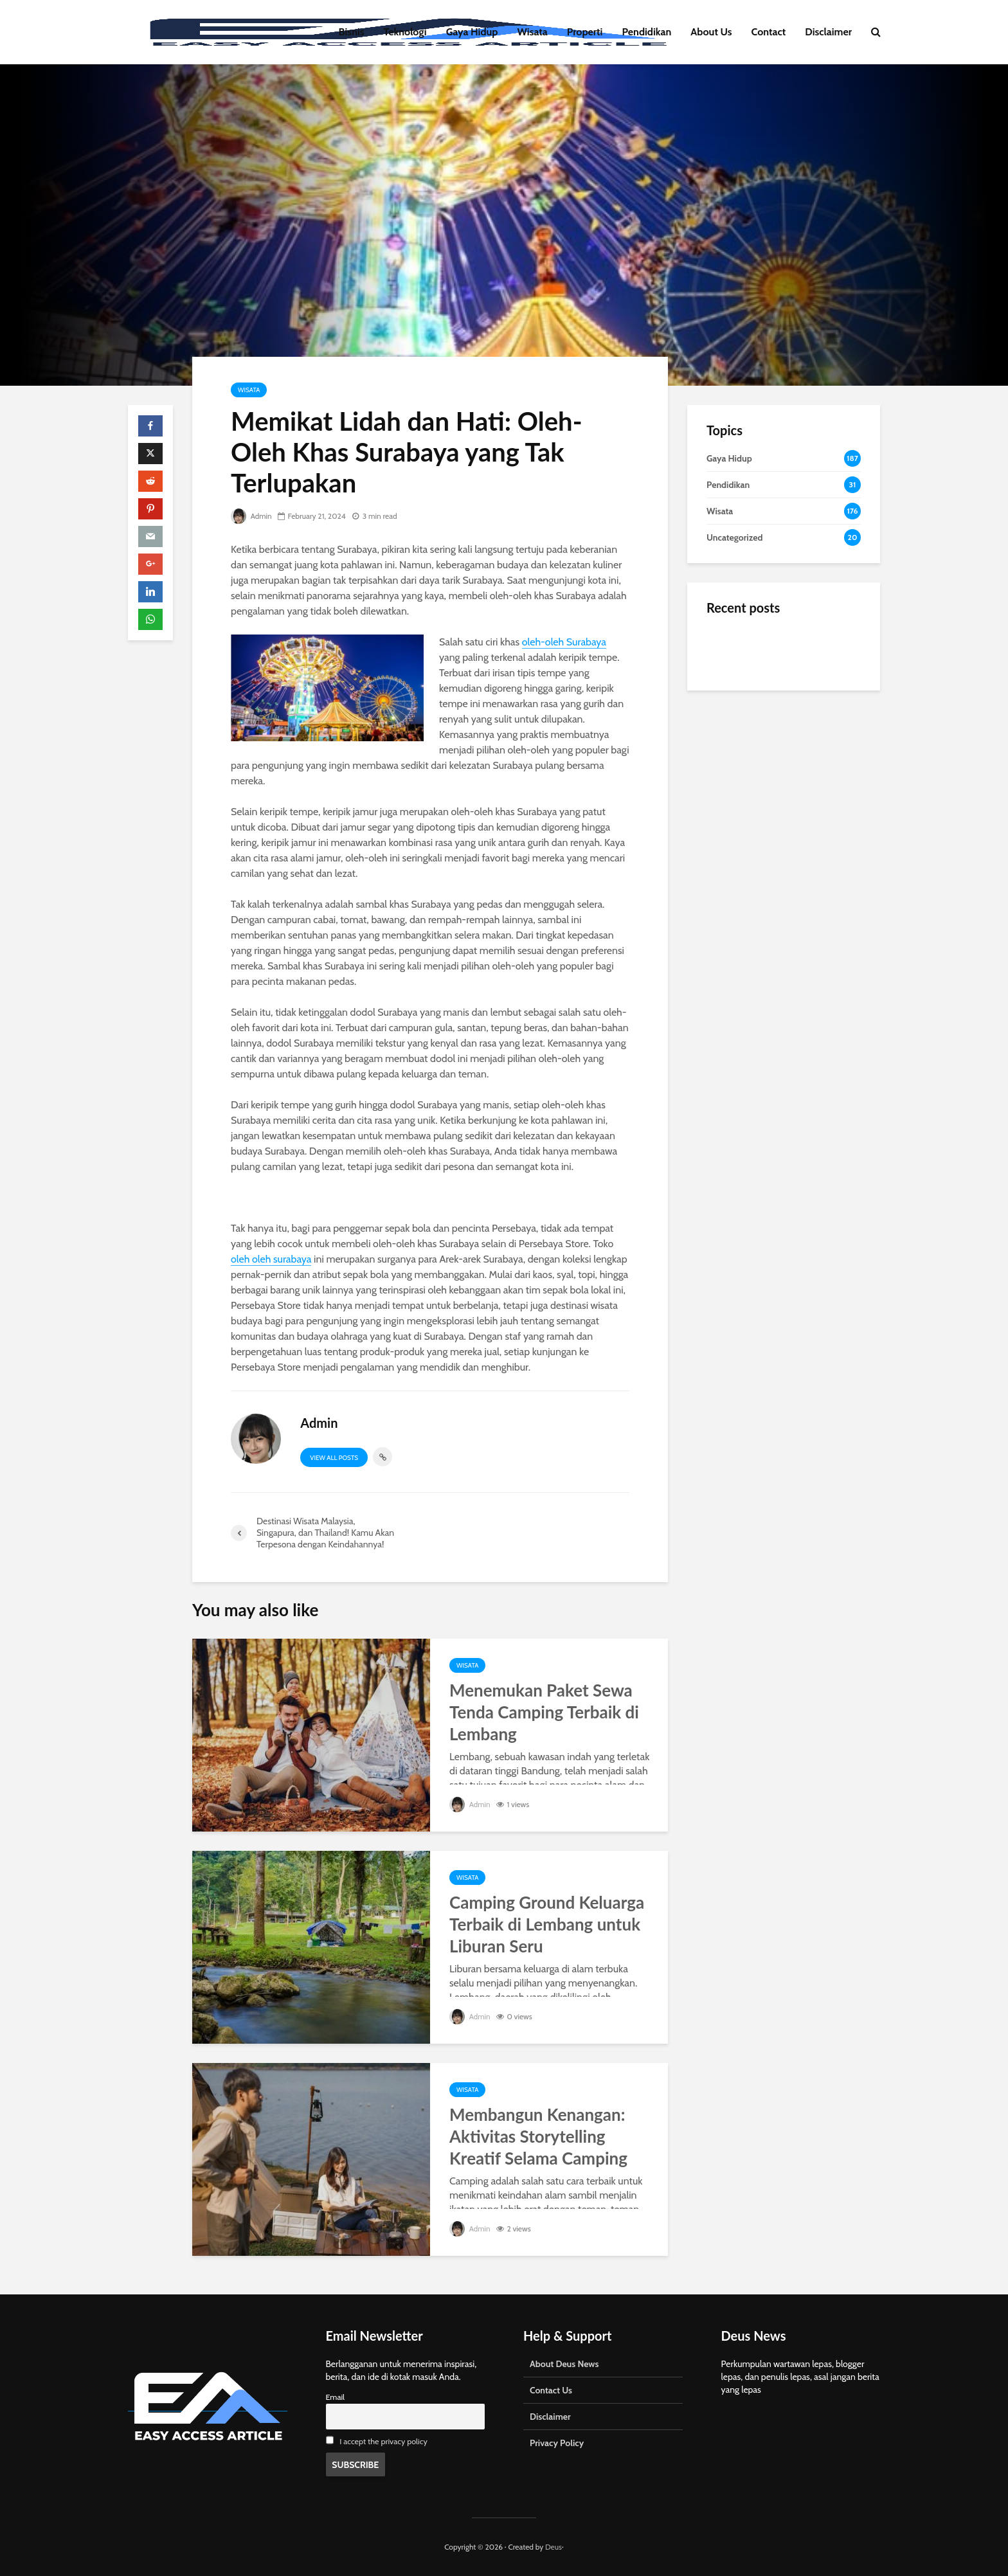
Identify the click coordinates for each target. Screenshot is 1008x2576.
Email (335, 2397)
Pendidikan (646, 32)
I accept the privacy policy (383, 2441)
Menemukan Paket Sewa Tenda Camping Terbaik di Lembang (544, 1712)
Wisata (533, 32)
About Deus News (564, 2364)
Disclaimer (828, 32)
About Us (711, 32)
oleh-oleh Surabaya (564, 642)
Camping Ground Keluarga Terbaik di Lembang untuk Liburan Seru (546, 1924)
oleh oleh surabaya (271, 1259)
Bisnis (351, 32)
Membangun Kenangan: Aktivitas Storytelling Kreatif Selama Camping (538, 2136)
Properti (585, 32)
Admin (251, 516)
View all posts (334, 1458)
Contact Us (551, 2390)
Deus (553, 2547)
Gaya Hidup (472, 32)
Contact (769, 32)
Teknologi (405, 32)
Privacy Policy (557, 2443)
